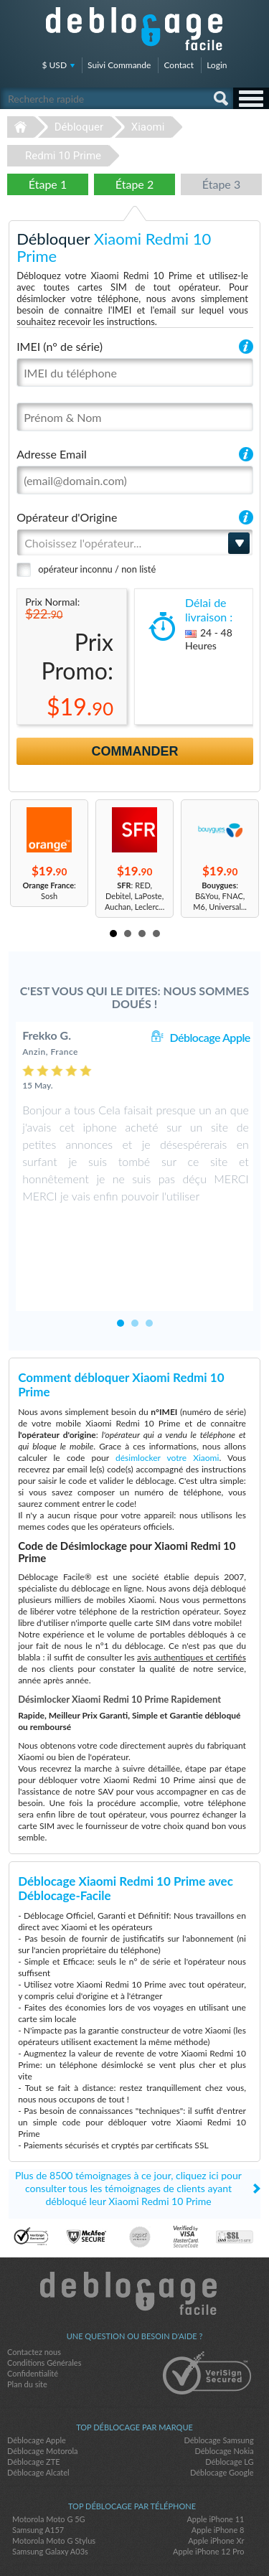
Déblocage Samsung (218, 2377)
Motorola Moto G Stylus (53, 2478)
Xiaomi (148, 127)
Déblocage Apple (209, 1037)
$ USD (54, 65)
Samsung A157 (38, 2467)
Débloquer (79, 127)
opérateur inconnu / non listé (97, 569)
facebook (106, 2541)
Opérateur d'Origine (66, 517)
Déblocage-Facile (135, 28)
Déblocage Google (222, 2410)
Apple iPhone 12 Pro (208, 2488)
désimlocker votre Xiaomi (167, 1395)
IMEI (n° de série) (59, 346)
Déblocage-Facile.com (134, 2230)
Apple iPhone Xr (216, 2478)
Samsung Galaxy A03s (50, 2488)
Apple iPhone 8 (218, 2467)
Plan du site (27, 2321)
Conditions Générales (44, 2300)
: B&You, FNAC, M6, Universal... (220, 895)
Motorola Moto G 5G (48, 2456)
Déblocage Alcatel (38, 2410)
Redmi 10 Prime (63, 155)
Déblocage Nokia (223, 2388)
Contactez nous (34, 2289)
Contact (179, 65)
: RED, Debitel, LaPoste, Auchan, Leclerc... (134, 895)
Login (217, 65)
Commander (135, 751)
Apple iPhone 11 (215, 2456)
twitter (135, 2541)
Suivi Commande (119, 65)
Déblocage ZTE (33, 2399)
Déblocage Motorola (42, 2388)
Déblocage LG (229, 2399)
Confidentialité (32, 2311)
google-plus (163, 2541)
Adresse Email (51, 454)
